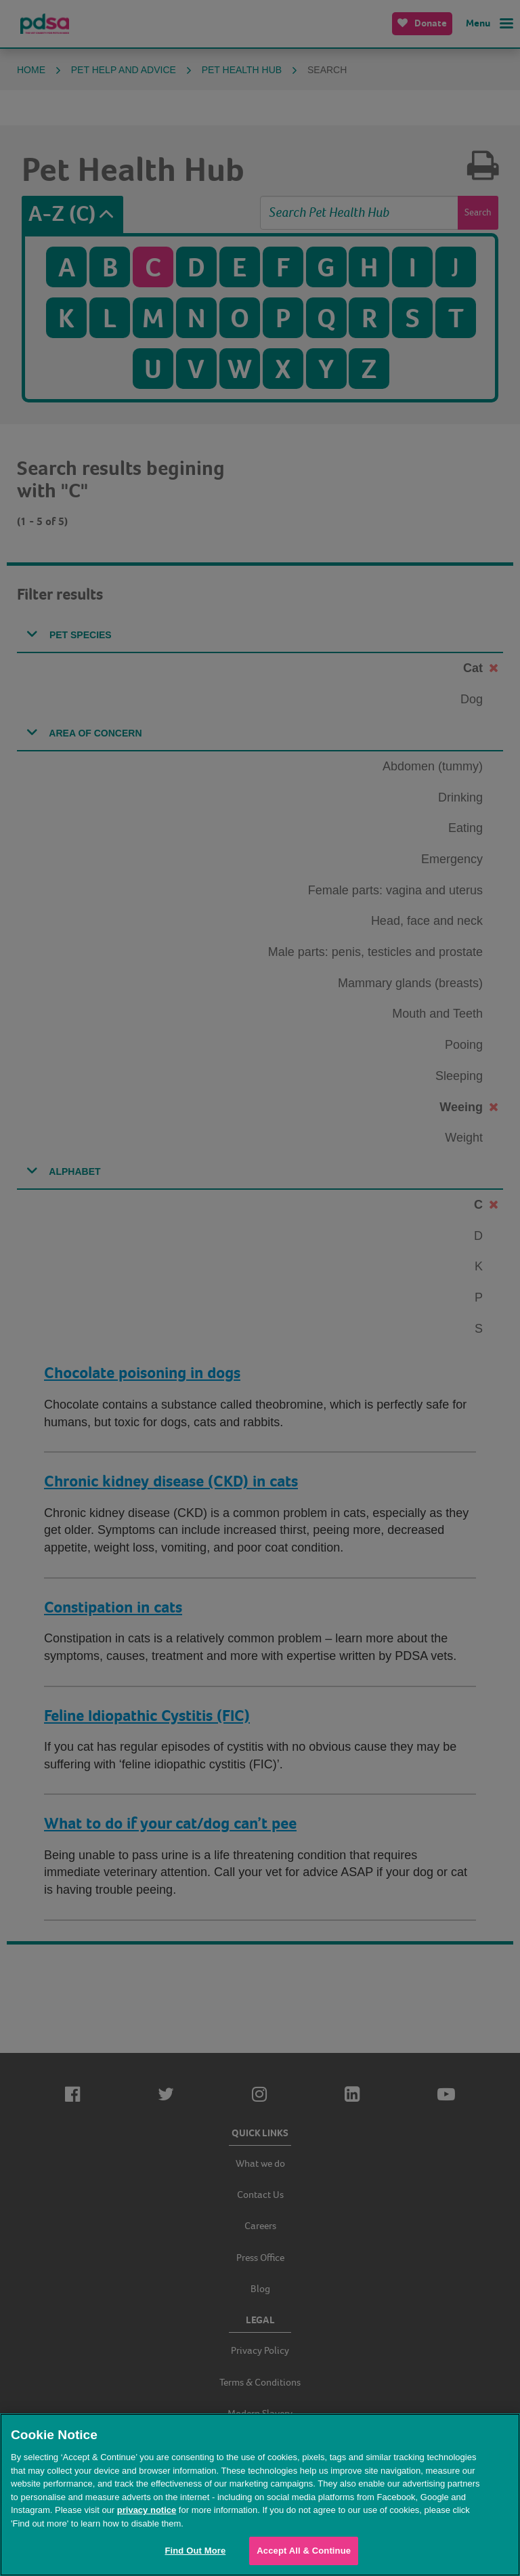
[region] (260, 2494)
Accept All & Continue (304, 2551)
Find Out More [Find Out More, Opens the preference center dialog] (195, 2551)
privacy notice (146, 2510)
